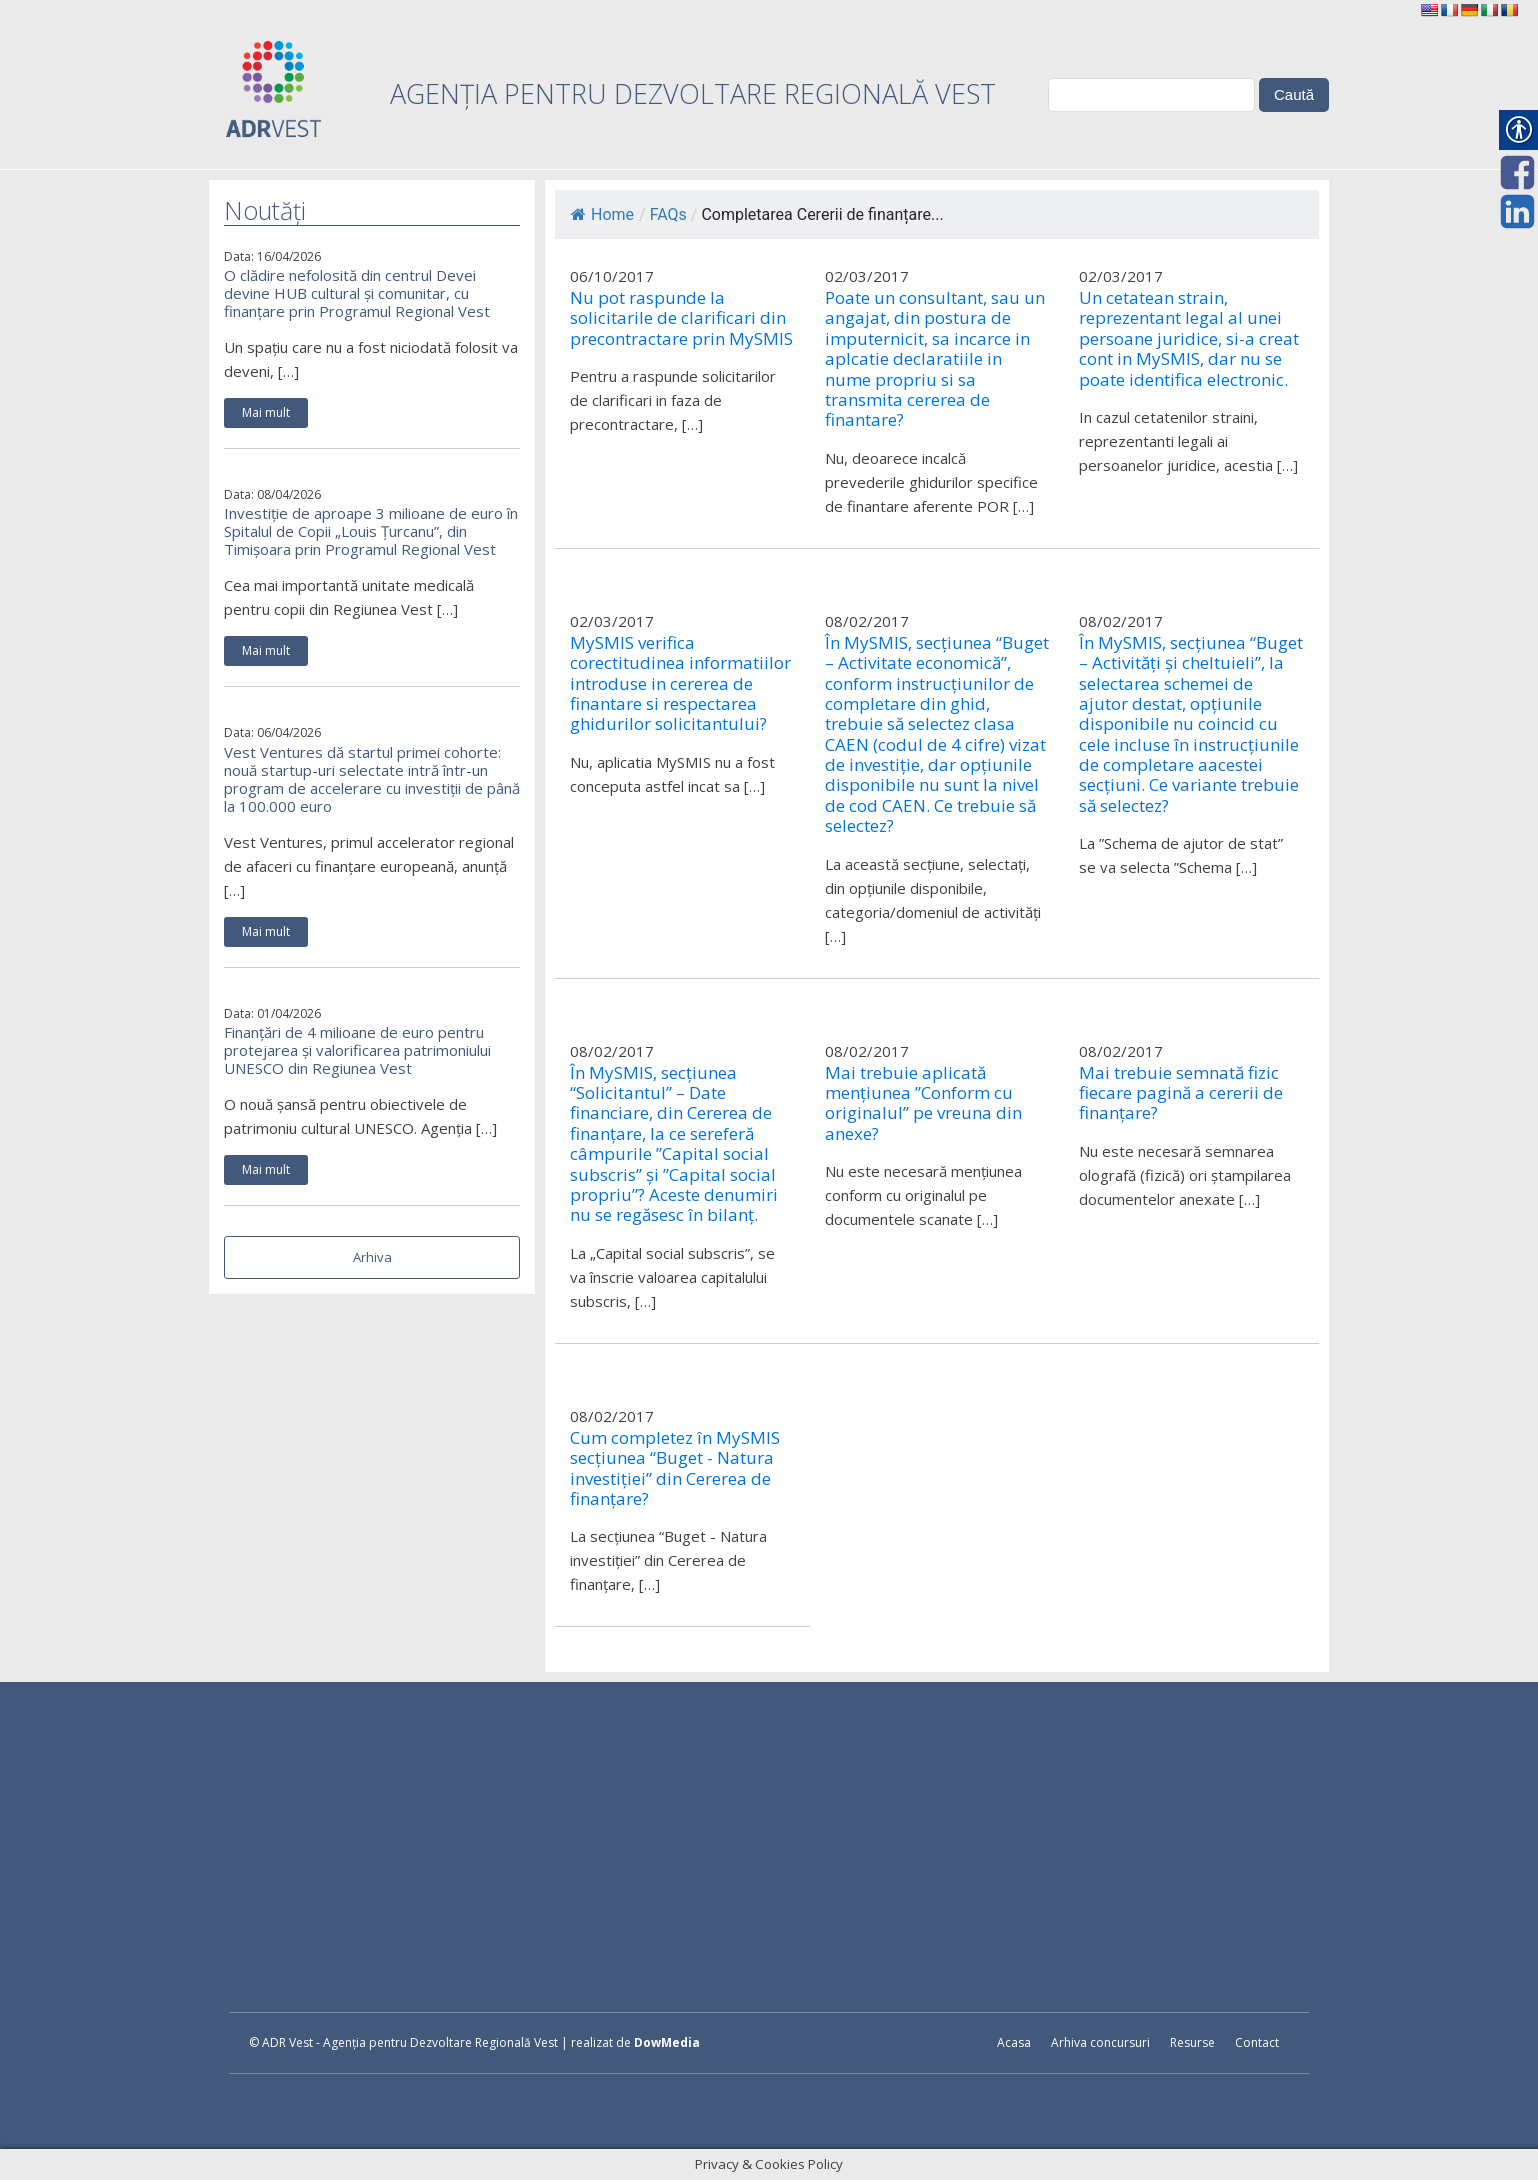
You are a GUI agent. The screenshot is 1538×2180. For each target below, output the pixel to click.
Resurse (1192, 2042)
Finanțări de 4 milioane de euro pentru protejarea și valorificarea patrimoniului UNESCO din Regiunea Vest (357, 1050)
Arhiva (372, 1257)
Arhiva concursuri (1100, 2042)
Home (602, 214)
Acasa (1014, 2042)
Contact (1257, 2042)
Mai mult (266, 412)
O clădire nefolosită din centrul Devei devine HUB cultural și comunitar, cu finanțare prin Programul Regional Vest (357, 293)
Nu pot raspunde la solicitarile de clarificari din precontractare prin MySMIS (681, 318)
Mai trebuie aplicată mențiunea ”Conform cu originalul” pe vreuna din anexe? (923, 1104)
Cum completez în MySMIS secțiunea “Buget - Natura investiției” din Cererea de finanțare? (675, 1469)
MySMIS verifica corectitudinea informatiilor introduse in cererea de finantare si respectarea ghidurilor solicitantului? (680, 684)
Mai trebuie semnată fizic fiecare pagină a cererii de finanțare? (1181, 1093)
